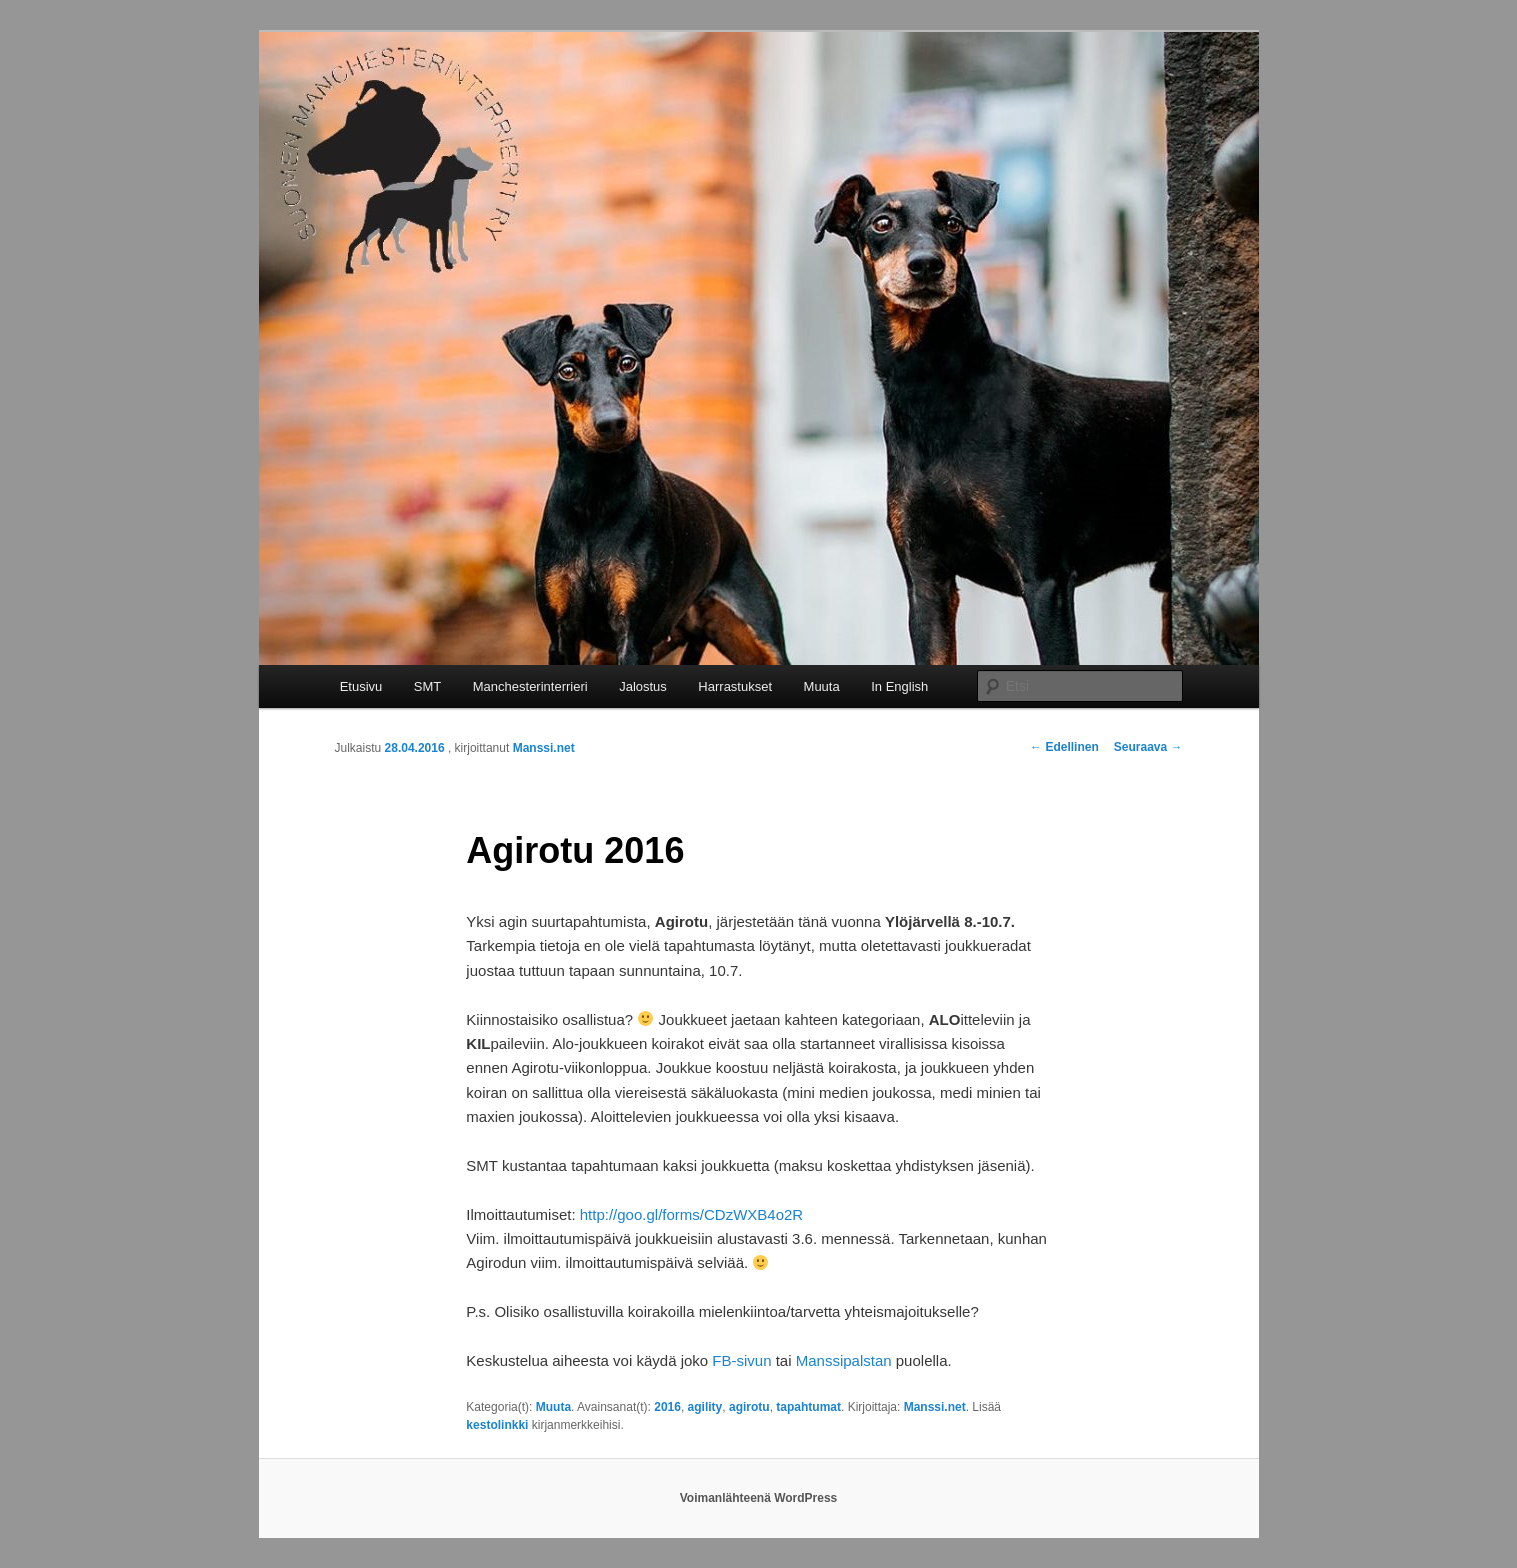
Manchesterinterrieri (530, 686)
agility (705, 1407)
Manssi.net (544, 748)
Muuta (822, 686)
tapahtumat (808, 1407)
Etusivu (361, 686)
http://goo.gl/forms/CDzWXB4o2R (691, 1214)
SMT (427, 686)
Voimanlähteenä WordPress (759, 1498)
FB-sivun (741, 1360)
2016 (667, 1407)
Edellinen (1064, 747)
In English (899, 686)
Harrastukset (735, 686)
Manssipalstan (844, 1360)
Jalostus (643, 686)
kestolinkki (497, 1425)
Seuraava (1148, 747)
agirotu (749, 1407)
